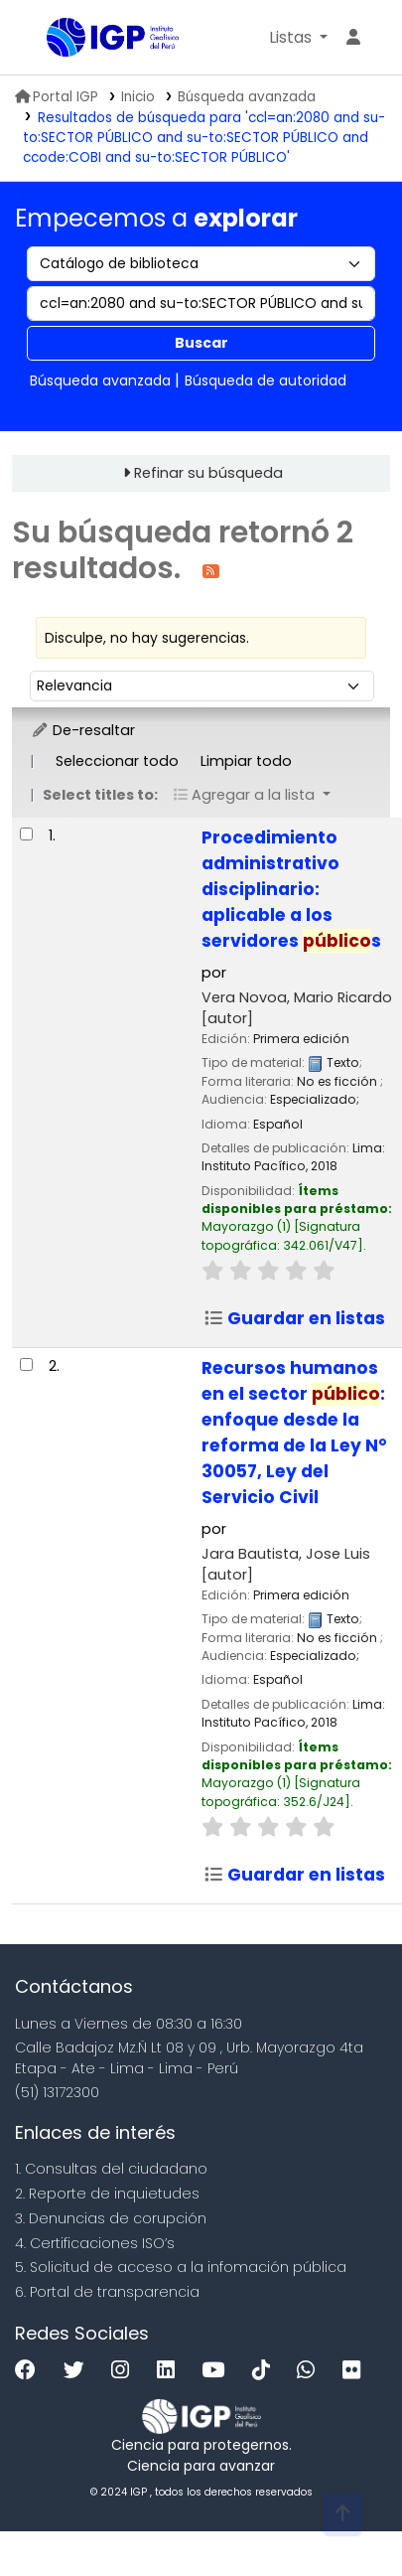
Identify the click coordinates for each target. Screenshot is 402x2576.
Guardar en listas (294, 1318)
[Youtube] (217, 2370)
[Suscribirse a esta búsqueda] (211, 569)
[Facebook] (30, 2370)
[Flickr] (356, 2370)
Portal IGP (56, 96)
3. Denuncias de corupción (110, 2218)
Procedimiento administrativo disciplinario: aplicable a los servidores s (291, 889)
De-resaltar (83, 730)
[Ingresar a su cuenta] (353, 38)
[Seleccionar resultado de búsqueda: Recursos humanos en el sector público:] (26, 1364)
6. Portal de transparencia (107, 2292)
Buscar (201, 343)
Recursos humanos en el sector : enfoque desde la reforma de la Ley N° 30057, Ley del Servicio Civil (294, 1432)
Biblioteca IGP (54, 39)
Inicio (138, 96)
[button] (298, 38)
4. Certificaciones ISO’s (95, 2243)
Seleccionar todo (117, 761)
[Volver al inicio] (342, 2515)
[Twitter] (79, 2370)
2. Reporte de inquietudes (107, 2193)
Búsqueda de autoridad (265, 380)
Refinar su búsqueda (208, 473)
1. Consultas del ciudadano (111, 2169)
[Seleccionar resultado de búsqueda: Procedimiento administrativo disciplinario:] (26, 834)
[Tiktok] (266, 2370)
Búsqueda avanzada (247, 96)
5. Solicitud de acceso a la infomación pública (180, 2267)
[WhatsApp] (311, 2370)
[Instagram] (125, 2370)
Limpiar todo (246, 761)
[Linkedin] (171, 2370)
